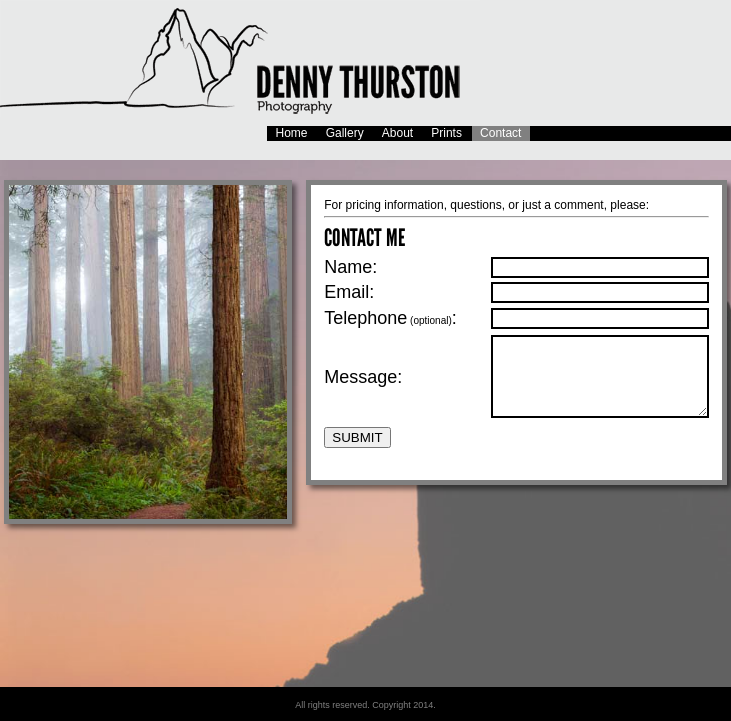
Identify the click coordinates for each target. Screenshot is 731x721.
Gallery (345, 133)
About (397, 133)
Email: (349, 290)
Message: (363, 380)
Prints (446, 133)
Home (292, 133)
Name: (350, 265)
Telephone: (390, 315)
